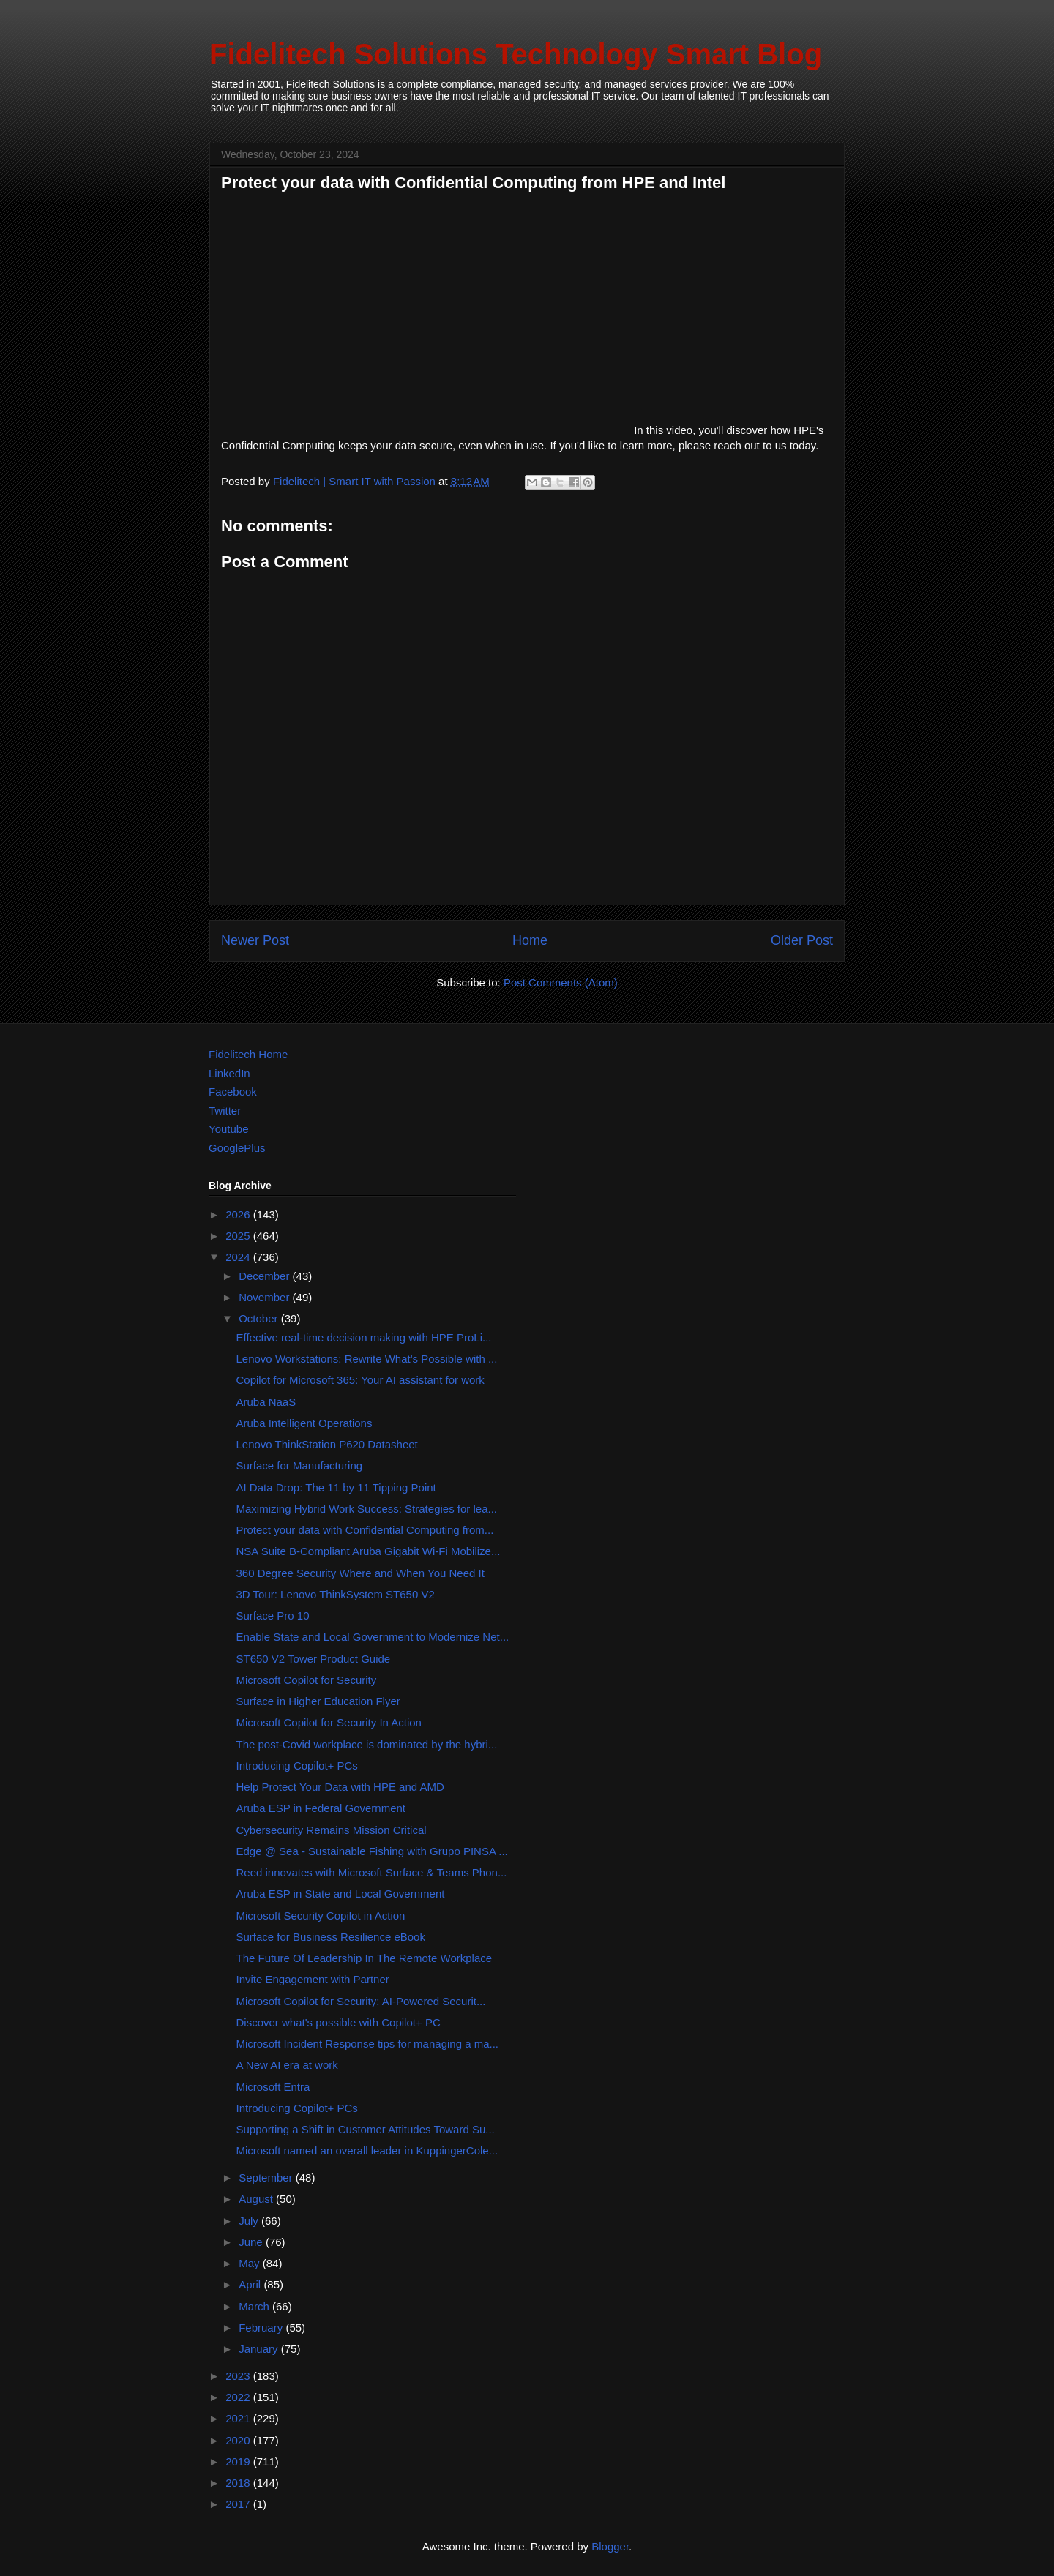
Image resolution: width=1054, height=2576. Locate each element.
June (252, 2242)
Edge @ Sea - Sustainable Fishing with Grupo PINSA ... (372, 1851)
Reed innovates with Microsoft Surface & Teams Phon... (371, 1872)
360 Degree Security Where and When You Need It (360, 1573)
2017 (239, 2504)
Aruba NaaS (266, 1402)
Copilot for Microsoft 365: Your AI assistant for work (360, 1380)
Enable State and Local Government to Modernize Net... (372, 1636)
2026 (239, 1214)
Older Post (802, 940)
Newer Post (255, 940)
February (262, 2327)
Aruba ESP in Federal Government (321, 1808)
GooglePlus (237, 1148)
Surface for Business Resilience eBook (330, 1937)
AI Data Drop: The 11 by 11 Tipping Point (336, 1487)
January (260, 2349)
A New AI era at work (287, 2065)
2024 (239, 1257)
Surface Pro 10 (273, 1615)
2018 (239, 2482)
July (250, 2220)
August (257, 2199)
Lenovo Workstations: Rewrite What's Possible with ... (367, 1358)
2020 (239, 2440)
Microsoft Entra (273, 2087)
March (255, 2306)
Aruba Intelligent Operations (304, 1423)
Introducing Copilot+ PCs (297, 1765)
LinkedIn (229, 1073)
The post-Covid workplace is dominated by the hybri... (367, 1744)
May (251, 2263)
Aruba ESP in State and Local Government (340, 1893)
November (265, 1297)
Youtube (229, 1129)
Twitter (225, 1110)
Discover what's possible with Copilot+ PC (338, 2022)
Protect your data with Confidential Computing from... (365, 1530)
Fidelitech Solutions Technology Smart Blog (515, 54)
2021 (239, 2418)
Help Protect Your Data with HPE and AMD (340, 1787)
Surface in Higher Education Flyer (318, 1701)
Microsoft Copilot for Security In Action (329, 1722)
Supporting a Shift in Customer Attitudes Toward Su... (365, 2129)
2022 (239, 2397)
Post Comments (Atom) (561, 982)
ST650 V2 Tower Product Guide (313, 1658)
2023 (239, 2376)
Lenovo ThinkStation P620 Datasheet (327, 1444)
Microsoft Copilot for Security (306, 1680)
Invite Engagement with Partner (312, 1979)
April (251, 2284)
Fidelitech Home (248, 1054)
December (265, 1276)
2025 (239, 1235)
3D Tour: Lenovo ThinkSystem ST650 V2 (335, 1594)
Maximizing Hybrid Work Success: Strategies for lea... (367, 1508)
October (260, 1318)
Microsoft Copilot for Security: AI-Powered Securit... (361, 2001)
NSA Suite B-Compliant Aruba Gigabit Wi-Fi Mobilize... (368, 1551)
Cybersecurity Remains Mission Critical (331, 1830)
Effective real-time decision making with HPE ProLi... (364, 1337)
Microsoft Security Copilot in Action (320, 1915)
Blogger (610, 2546)
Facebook (233, 1091)
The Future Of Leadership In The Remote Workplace (364, 1958)
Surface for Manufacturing (299, 1465)
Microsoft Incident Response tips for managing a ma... (367, 2043)
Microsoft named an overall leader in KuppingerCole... (367, 2150)
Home (529, 940)
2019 (239, 2461)
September (267, 2177)
